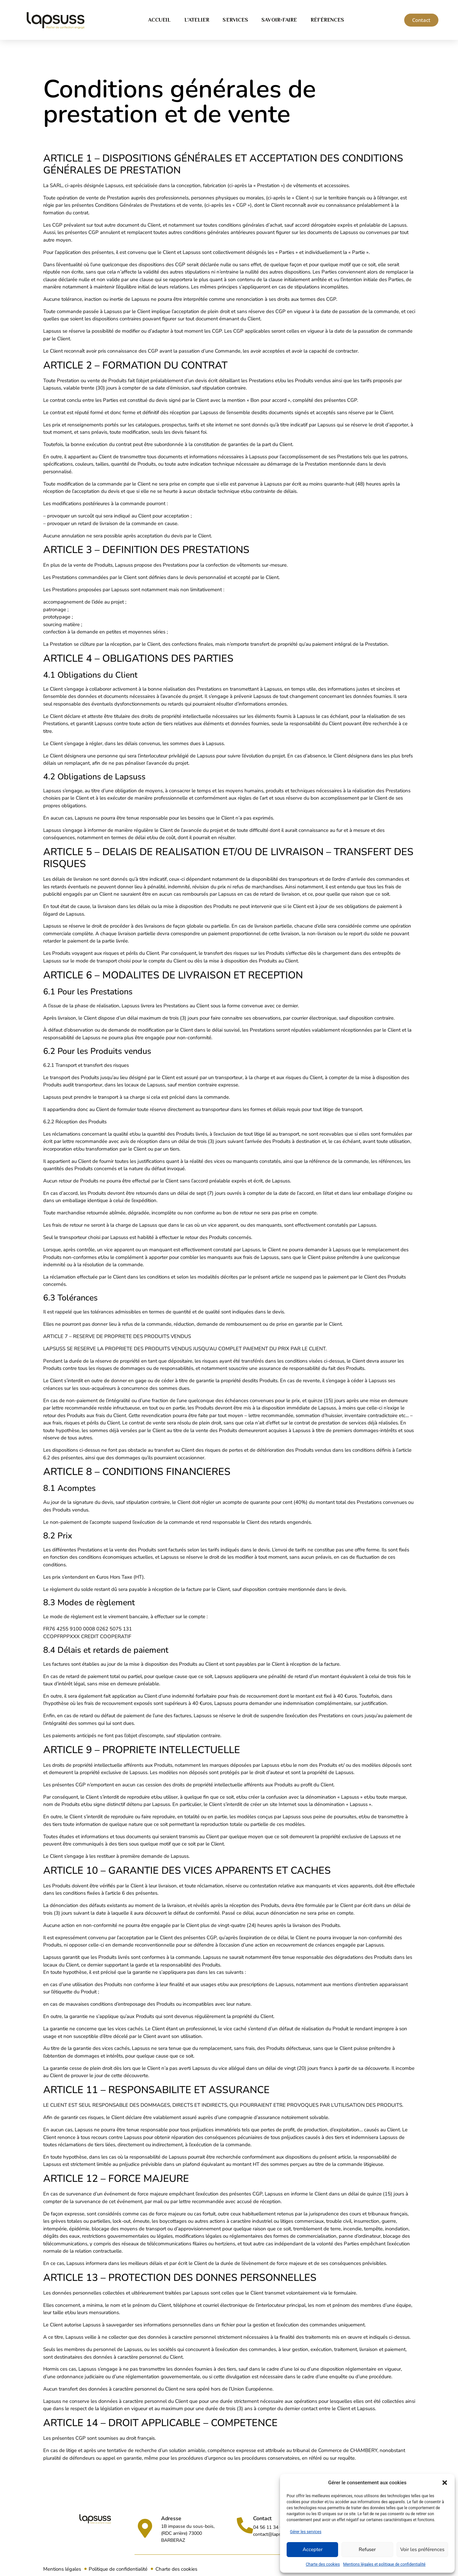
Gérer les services (305, 2531)
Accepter (312, 2549)
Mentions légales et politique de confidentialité (384, 2564)
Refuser (367, 2549)
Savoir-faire (279, 20)
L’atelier (197, 20)
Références (327, 20)
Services (235, 20)
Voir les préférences (422, 2549)
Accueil (159, 20)
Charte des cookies (323, 2564)
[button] (444, 2482)
